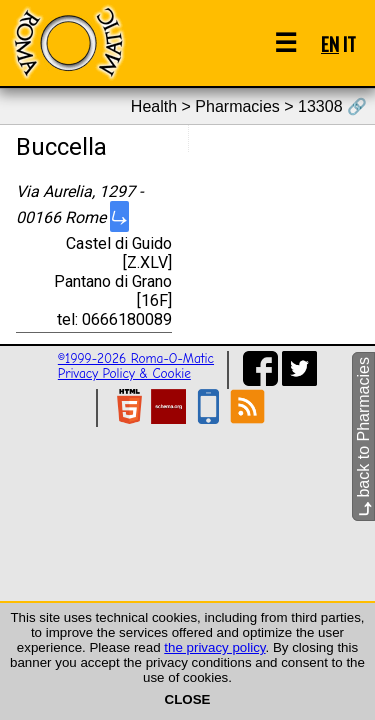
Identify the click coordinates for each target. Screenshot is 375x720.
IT (349, 43)
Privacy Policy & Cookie (124, 373)
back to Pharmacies (363, 436)
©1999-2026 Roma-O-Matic (136, 358)
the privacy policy (214, 647)
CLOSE (188, 699)
